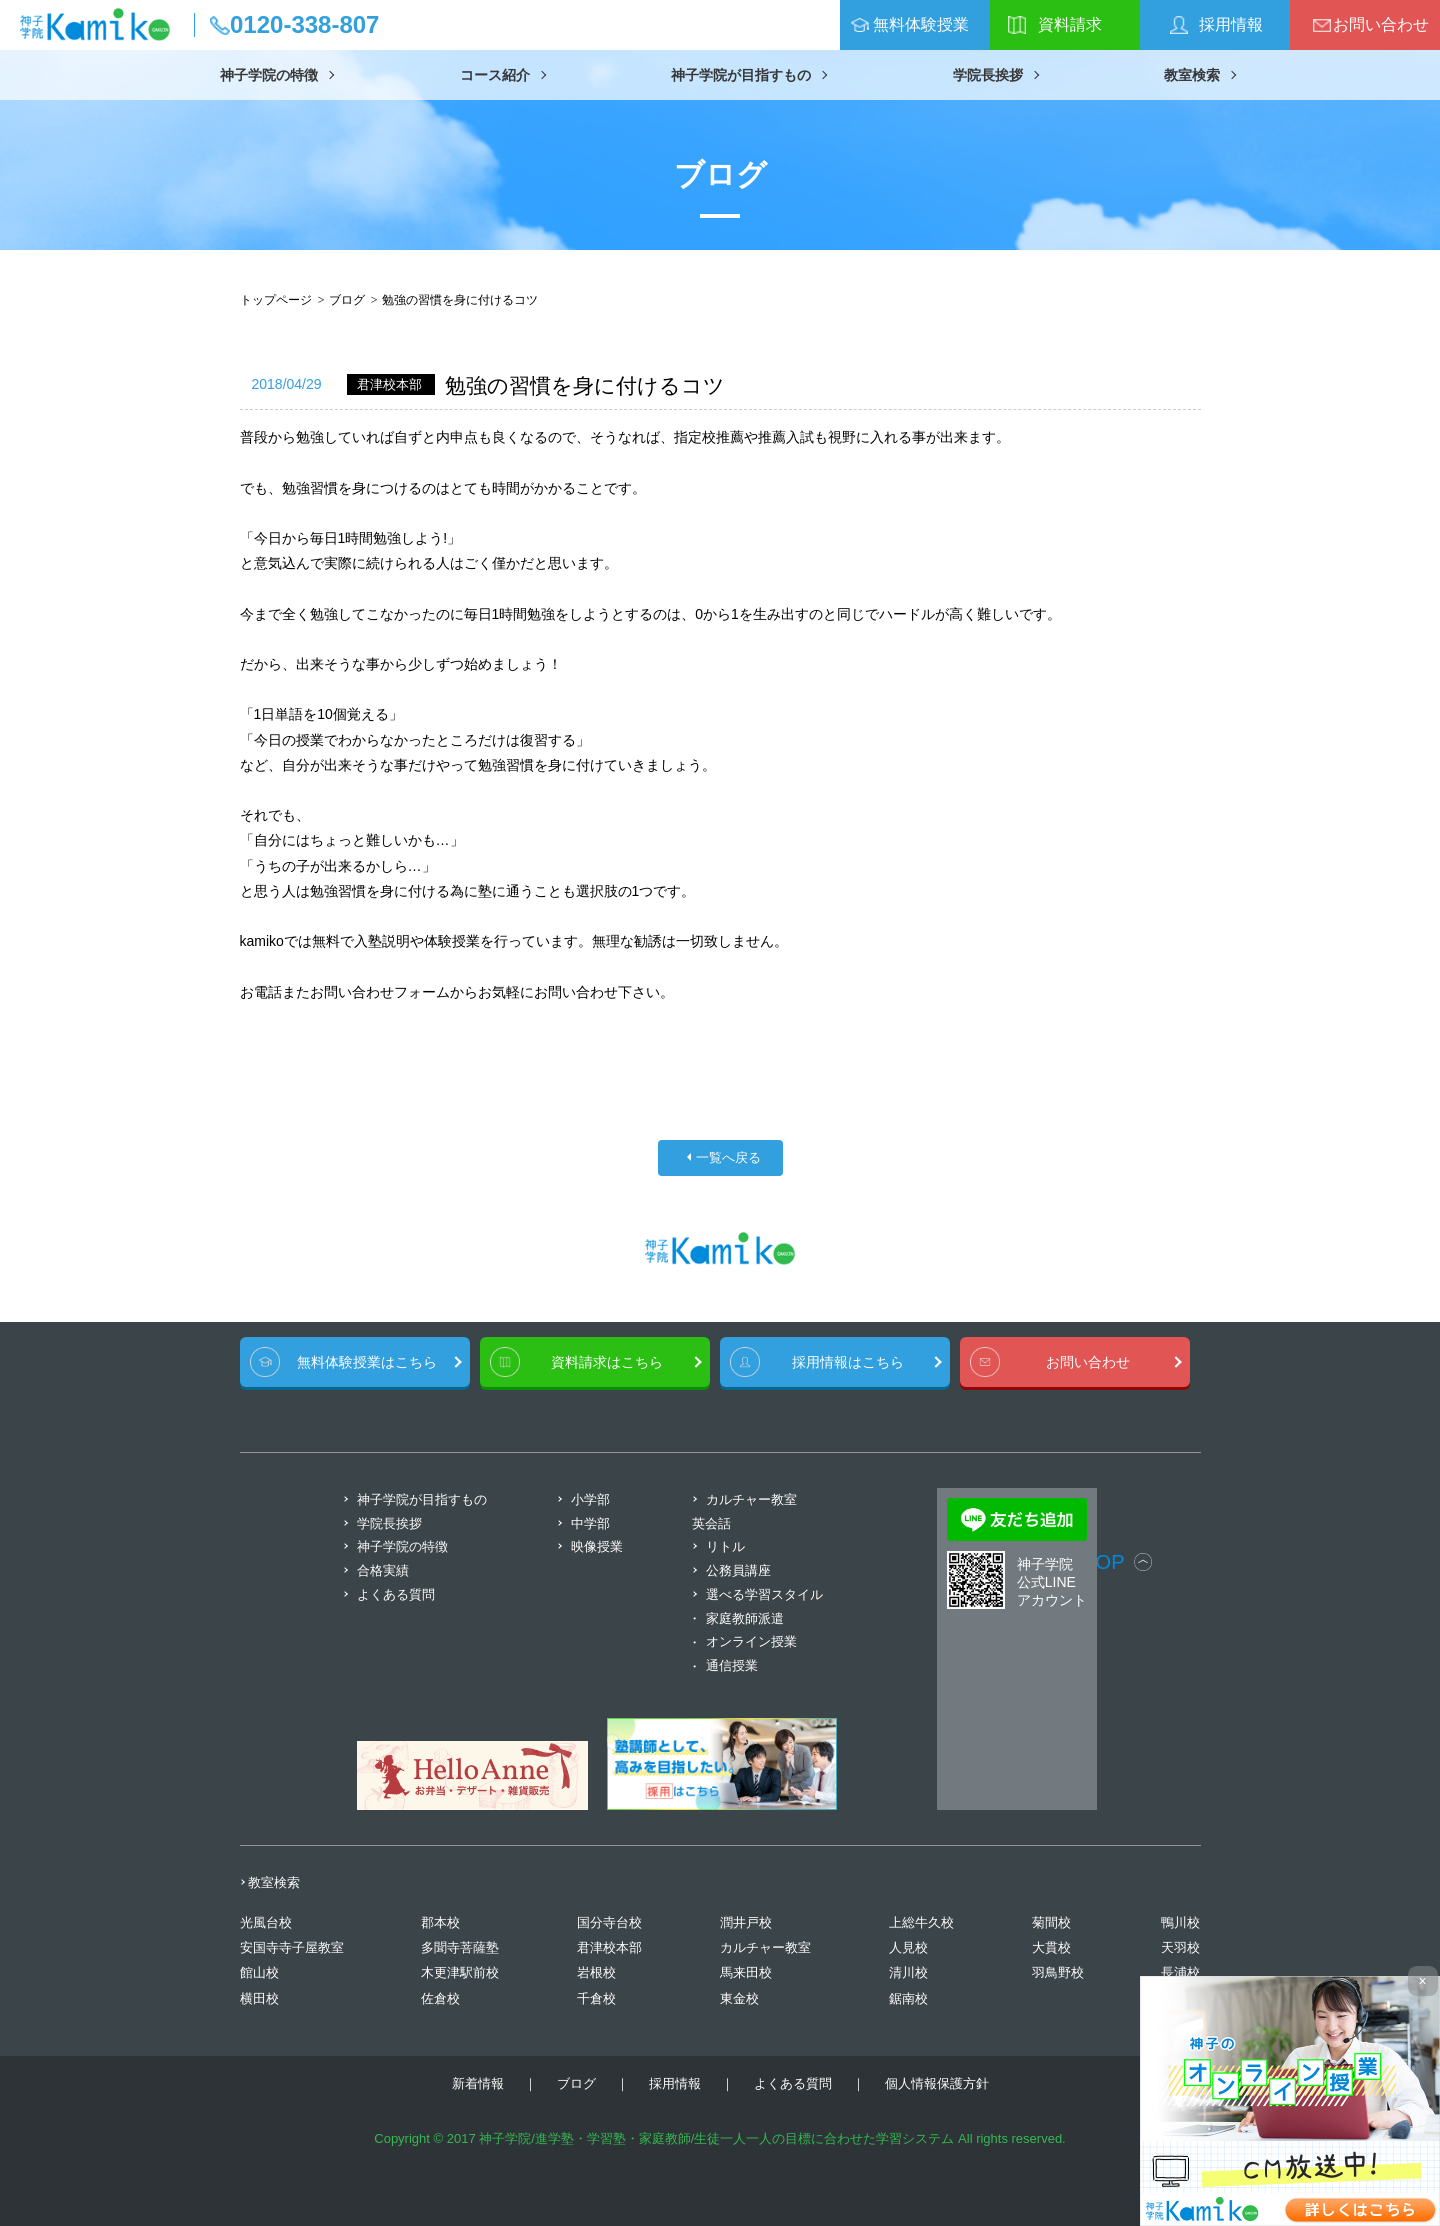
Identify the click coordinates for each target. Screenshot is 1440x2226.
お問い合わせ (1381, 24)
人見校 (908, 1947)
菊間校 (1051, 1922)
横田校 (259, 1998)
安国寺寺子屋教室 (292, 1947)
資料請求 (1070, 24)
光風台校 (266, 1922)
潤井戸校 (746, 1922)
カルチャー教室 (765, 1947)
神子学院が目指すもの (741, 75)
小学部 (590, 1499)
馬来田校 (746, 1972)
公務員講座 (738, 1570)
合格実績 (383, 1570)
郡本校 (440, 1922)
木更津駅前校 (460, 1972)
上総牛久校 (921, 1922)
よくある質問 (396, 1594)
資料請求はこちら (607, 1362)
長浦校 (1180, 1972)
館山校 (259, 1972)
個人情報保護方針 (937, 2083)
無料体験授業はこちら (367, 1362)
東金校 (739, 1998)
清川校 (908, 1972)
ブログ (347, 300)
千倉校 (596, 1998)
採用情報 (1231, 24)
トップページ (276, 300)
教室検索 (1192, 75)
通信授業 (732, 1665)
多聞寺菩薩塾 (460, 1947)
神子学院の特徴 (269, 75)
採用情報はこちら (848, 1362)
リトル (725, 1546)
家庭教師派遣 (745, 1618)
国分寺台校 (609, 1922)
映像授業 (597, 1546)
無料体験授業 (921, 24)
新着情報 (478, 2083)
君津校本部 (609, 1947)
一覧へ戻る (728, 1158)
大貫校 (1051, 1947)
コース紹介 (495, 75)
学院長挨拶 (988, 75)
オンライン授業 (751, 1641)
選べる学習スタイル (764, 1594)
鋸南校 (908, 1998)
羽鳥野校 (1058, 1972)
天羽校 (1180, 1947)
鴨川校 (1180, 1922)
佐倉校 (440, 1998)
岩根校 (596, 1972)
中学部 (590, 1523)
